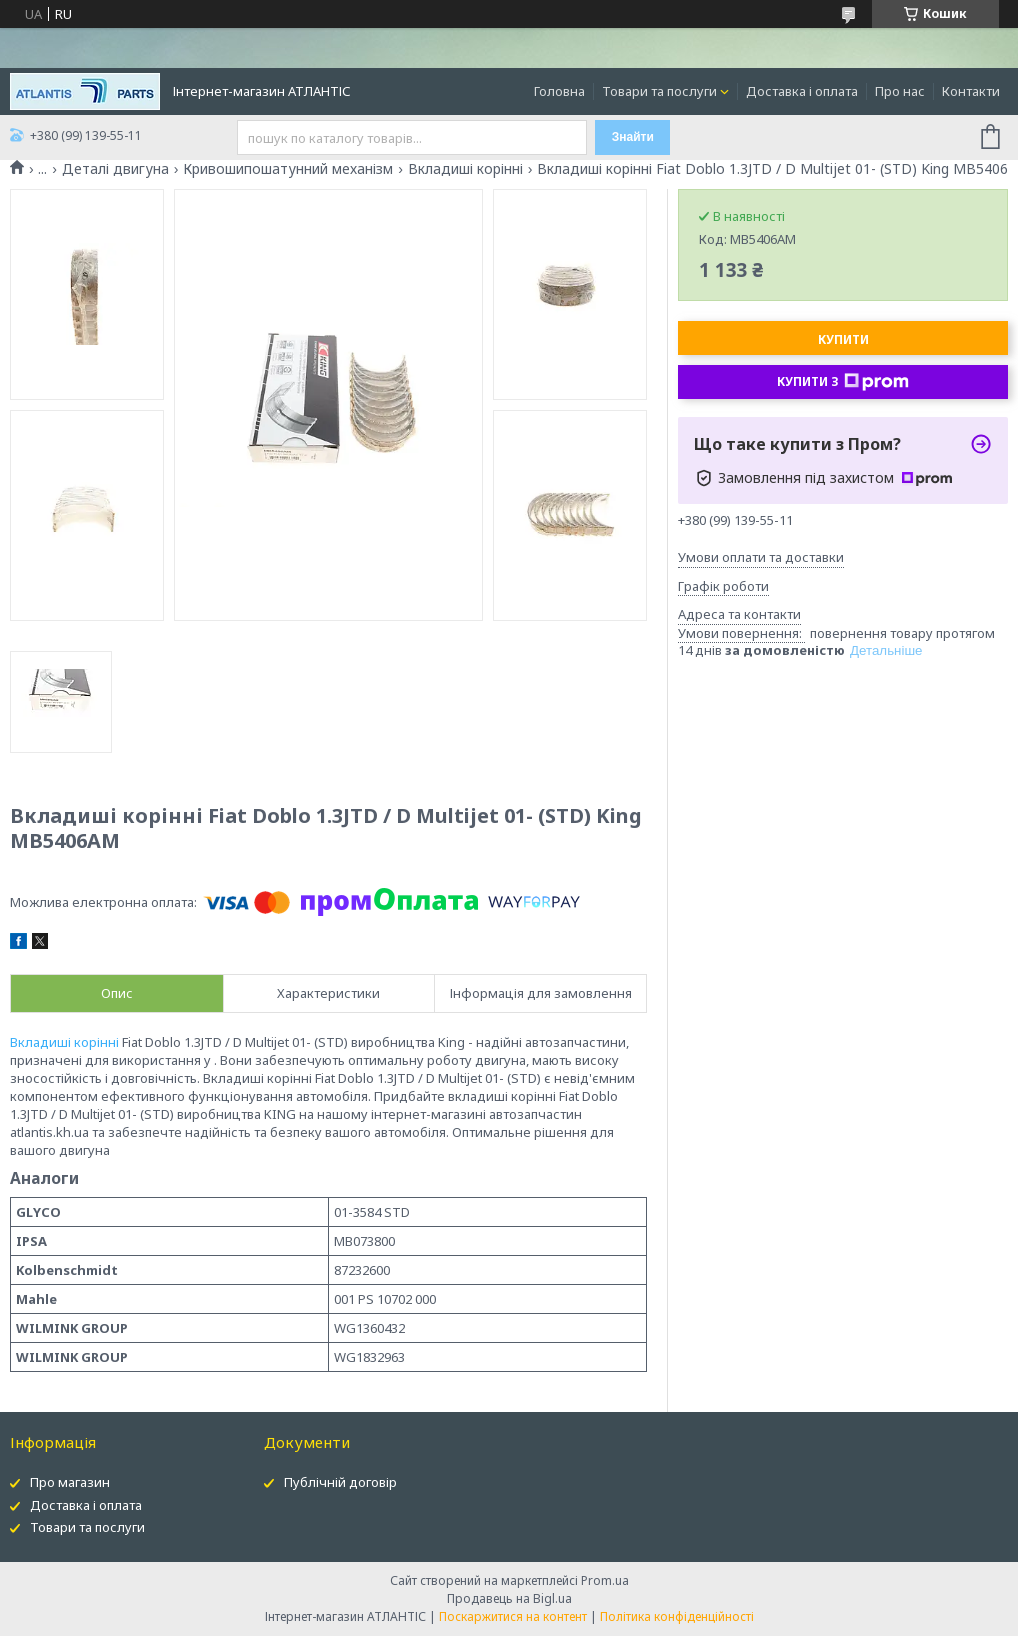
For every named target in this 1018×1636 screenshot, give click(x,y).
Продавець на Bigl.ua (509, 1598)
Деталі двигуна (115, 169)
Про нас (900, 91)
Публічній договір (340, 1482)
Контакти (971, 91)
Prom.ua (605, 1580)
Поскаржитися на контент (513, 1616)
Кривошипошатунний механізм (288, 169)
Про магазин (70, 1482)
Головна (559, 91)
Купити (843, 339)
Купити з (843, 382)
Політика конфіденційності (677, 1616)
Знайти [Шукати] (633, 137)
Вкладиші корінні (465, 169)
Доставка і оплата (802, 91)
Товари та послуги (659, 91)
